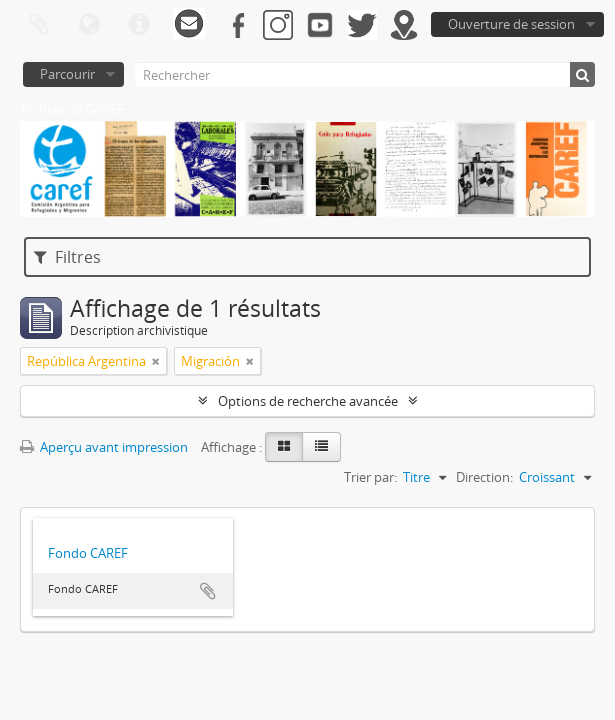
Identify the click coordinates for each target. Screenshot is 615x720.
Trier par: (370, 477)
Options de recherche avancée (308, 401)
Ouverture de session (511, 24)
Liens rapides (139, 25)
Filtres (67, 257)
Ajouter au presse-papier (208, 591)
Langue (89, 25)
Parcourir (67, 74)
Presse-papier (39, 25)
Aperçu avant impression (104, 447)
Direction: (484, 477)
